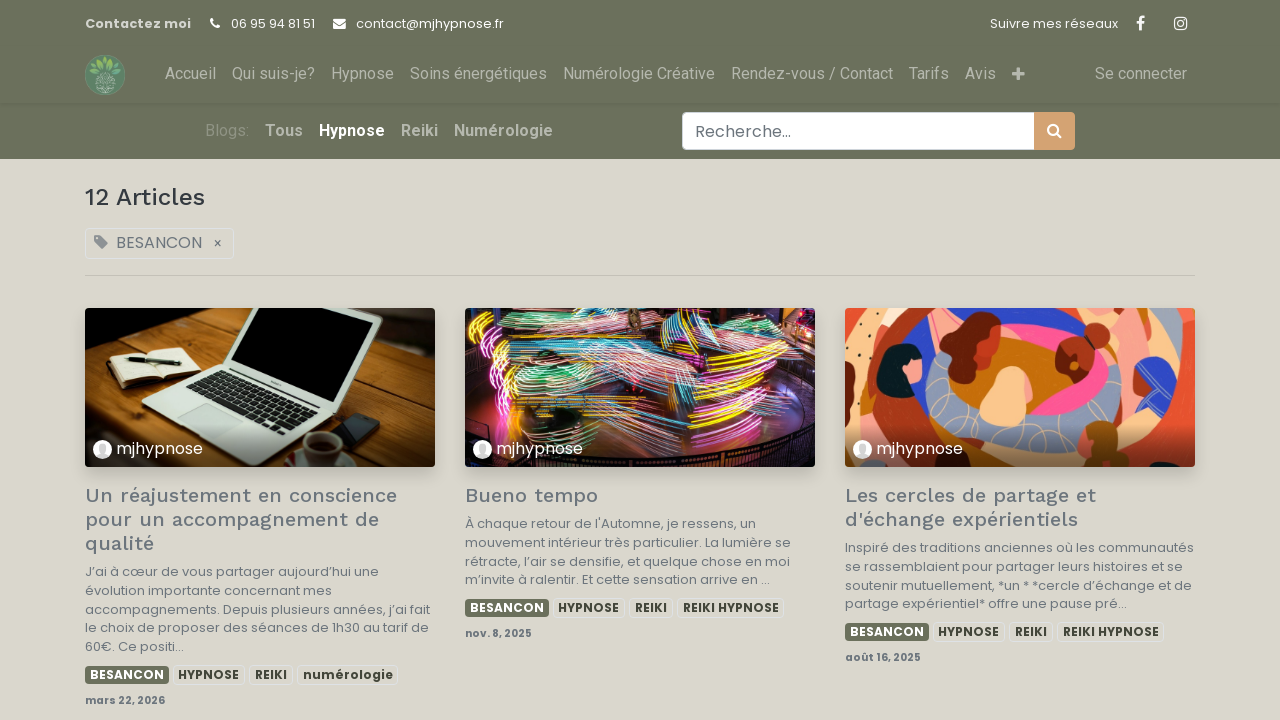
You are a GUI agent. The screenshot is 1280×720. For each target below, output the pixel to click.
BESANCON (127, 674)
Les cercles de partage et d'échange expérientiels (970, 507)
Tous (284, 130)
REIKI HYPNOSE (731, 607)
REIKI (271, 674)
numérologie (348, 674)
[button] (1018, 74)
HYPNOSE (208, 674)
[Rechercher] (1054, 131)
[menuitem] (190, 74)
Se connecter (1141, 73)
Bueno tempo (531, 495)
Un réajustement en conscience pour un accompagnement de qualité (241, 519)
